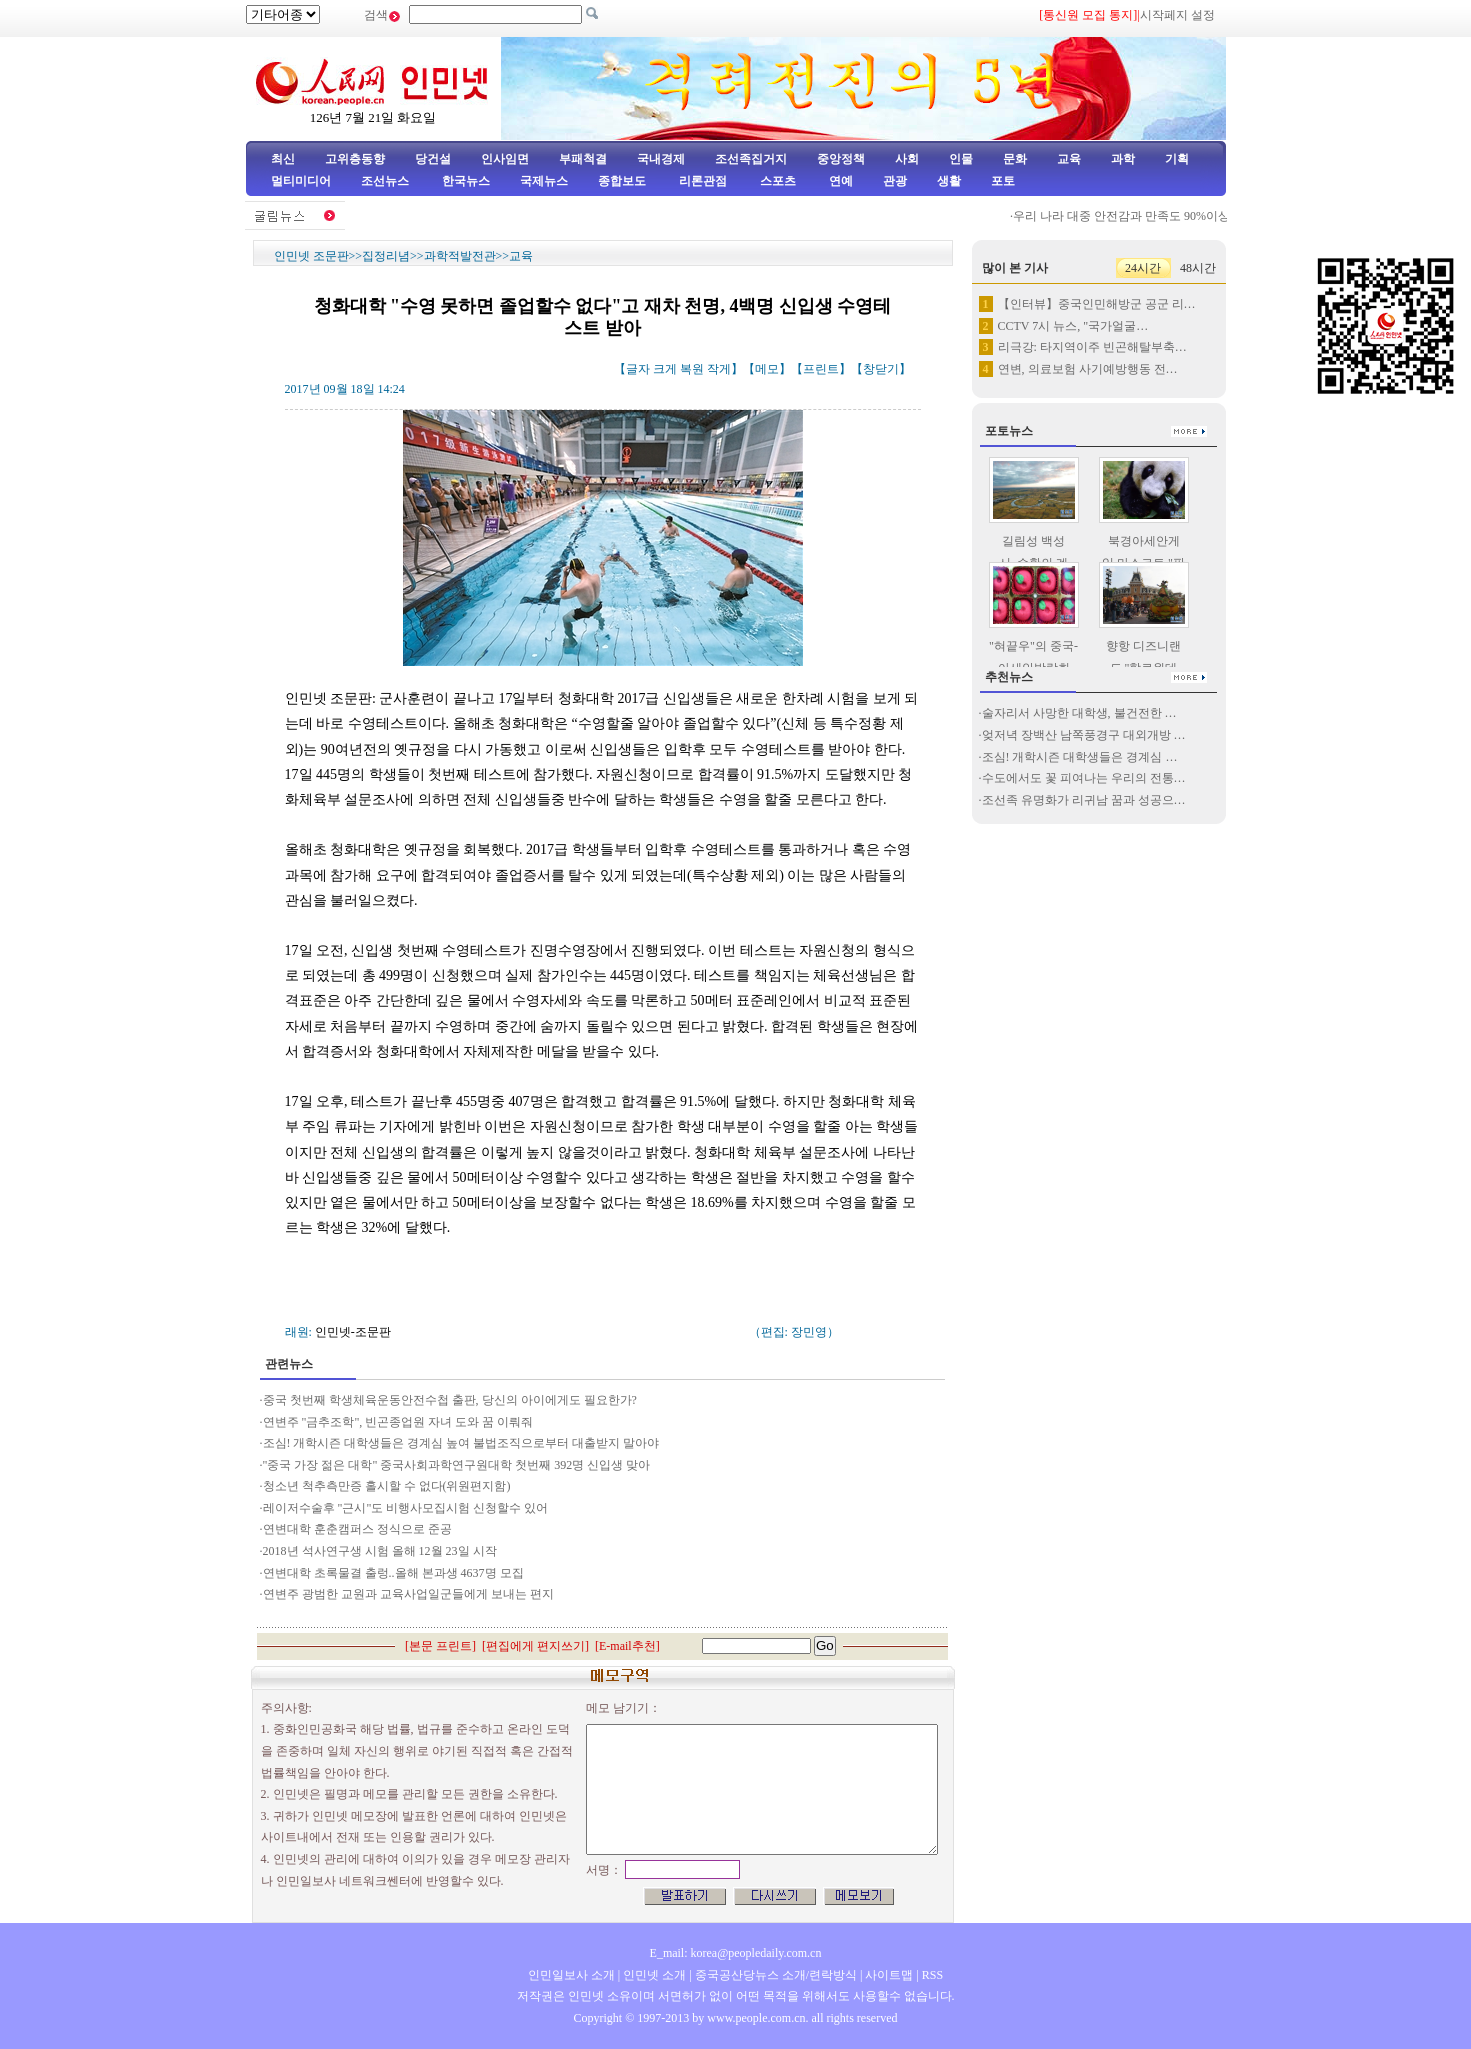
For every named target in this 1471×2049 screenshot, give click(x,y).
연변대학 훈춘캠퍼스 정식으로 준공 (357, 1529)
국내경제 (661, 159)
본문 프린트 (440, 1646)
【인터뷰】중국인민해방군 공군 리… (1097, 304)
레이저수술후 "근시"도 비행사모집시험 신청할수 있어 (406, 1508)
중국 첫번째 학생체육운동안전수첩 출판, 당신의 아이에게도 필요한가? (451, 1400)
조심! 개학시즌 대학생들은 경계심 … (1080, 757)
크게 (665, 369)
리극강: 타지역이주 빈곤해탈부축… (1092, 347)
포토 (1003, 181)
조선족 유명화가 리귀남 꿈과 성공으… (1084, 800)
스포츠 (776, 181)
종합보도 (622, 181)
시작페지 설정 (1177, 15)
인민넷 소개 (653, 1975)
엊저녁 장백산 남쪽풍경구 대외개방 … (1084, 735)
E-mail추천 (627, 1646)
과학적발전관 (460, 256)
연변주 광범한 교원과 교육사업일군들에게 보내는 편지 (408, 1594)
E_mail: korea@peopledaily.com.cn (736, 1953)
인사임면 (505, 159)
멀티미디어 (301, 181)
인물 (961, 159)
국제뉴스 (544, 181)
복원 (692, 369)
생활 (949, 181)
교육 (1069, 159)
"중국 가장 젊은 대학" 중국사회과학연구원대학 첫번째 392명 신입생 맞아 (457, 1465)
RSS (932, 1975)
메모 (767, 369)
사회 (907, 159)
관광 (895, 181)
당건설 (433, 159)
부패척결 (583, 159)
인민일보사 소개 (571, 1975)
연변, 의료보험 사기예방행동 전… (1088, 369)
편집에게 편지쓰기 (535, 1646)
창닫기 (881, 369)
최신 (283, 159)
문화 (1015, 159)
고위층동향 (355, 159)
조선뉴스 (386, 181)
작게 (719, 369)
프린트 (821, 369)
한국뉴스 (466, 181)
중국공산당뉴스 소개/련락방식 (776, 1975)
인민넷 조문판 (311, 256)
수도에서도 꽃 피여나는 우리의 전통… (1084, 778)
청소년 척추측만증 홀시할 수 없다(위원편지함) (387, 1486)
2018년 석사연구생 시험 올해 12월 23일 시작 (380, 1551)
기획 (1177, 159)
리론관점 (703, 181)
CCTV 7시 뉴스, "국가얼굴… (1073, 326)
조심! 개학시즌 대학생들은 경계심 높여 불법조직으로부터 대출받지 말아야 (461, 1443)
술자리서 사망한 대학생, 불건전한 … (1079, 713)
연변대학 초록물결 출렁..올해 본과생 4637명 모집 (393, 1573)
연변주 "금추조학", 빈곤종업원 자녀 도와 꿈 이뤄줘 (398, 1422)
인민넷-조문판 (353, 1332)
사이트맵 (889, 1975)
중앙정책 (841, 159)
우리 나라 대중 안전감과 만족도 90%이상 (1129, 216)
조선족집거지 (751, 159)
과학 (1123, 159)
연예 (839, 181)
